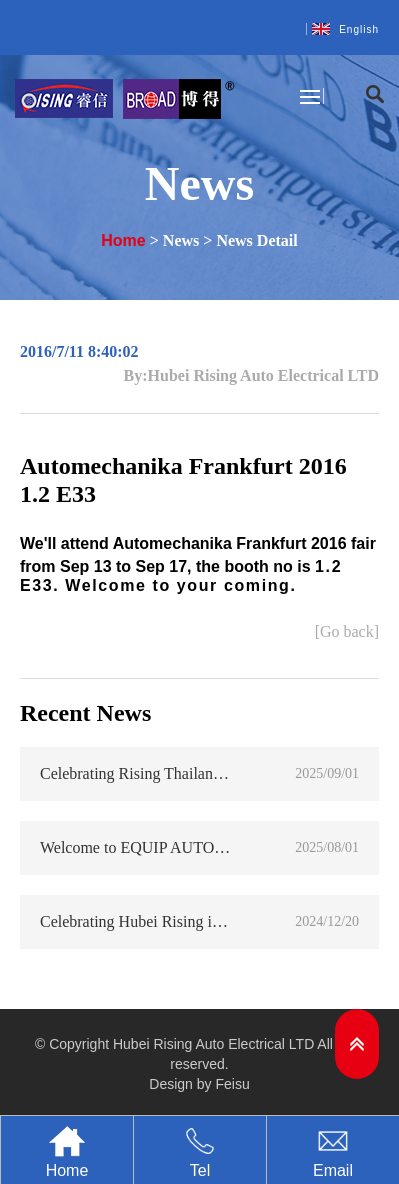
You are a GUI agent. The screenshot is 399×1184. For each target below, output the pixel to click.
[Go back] (347, 632)
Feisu (232, 1084)
